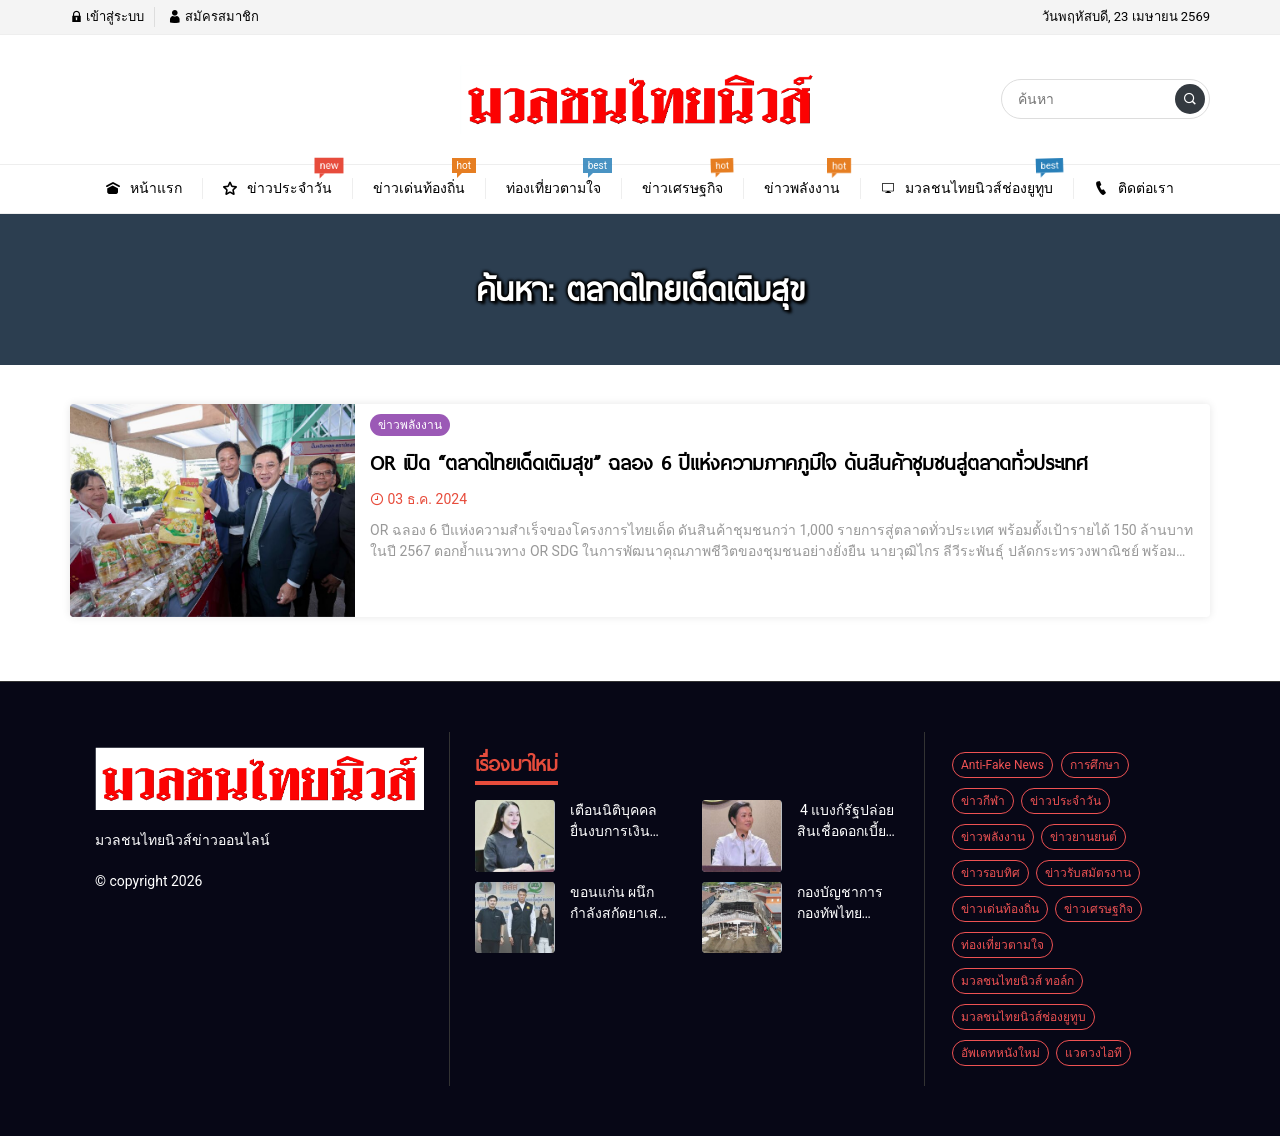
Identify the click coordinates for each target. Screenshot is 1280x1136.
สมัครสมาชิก (213, 16)
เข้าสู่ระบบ (107, 16)
